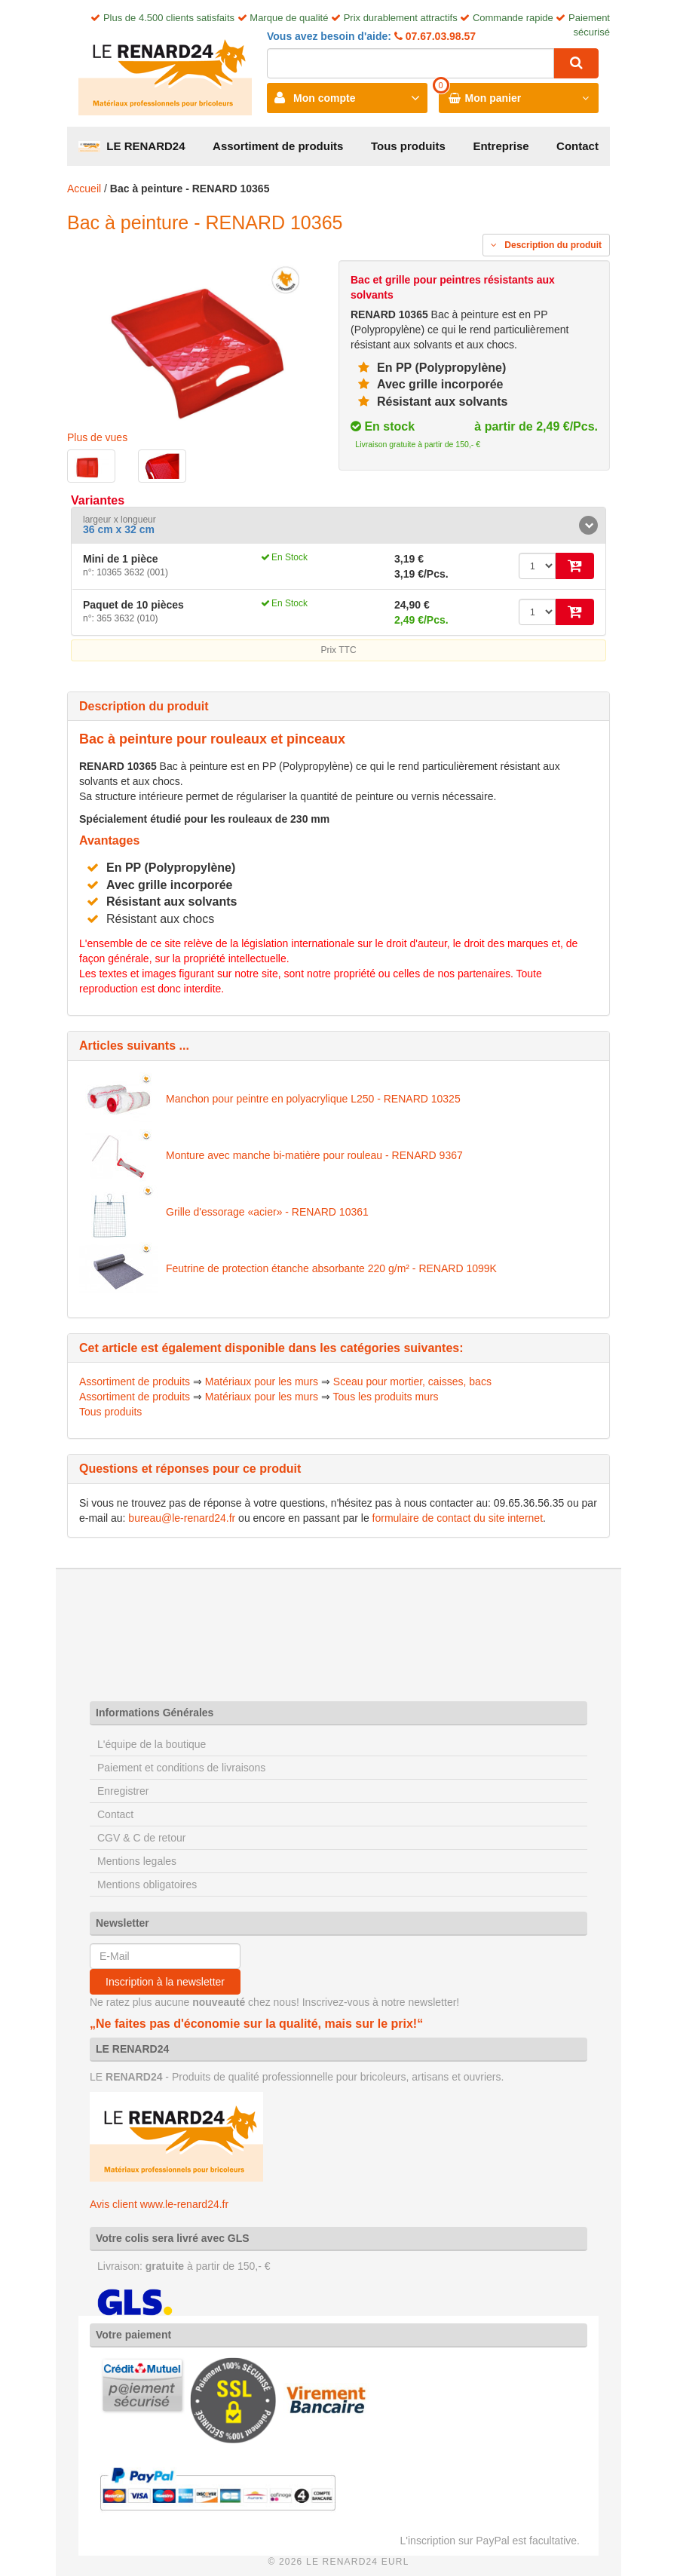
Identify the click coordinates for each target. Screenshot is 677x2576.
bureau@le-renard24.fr (181, 1518)
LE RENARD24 (131, 146)
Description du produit (546, 245)
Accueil (84, 188)
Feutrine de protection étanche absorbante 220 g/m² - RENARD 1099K (331, 1268)
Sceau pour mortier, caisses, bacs (412, 1381)
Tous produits (408, 146)
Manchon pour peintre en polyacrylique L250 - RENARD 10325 (313, 1099)
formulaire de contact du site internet (457, 1518)
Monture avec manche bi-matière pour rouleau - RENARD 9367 (314, 1155)
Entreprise (500, 146)
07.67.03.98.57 (439, 36)
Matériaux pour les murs (261, 1381)
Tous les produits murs (386, 1397)
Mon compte (324, 98)
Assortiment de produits (278, 146)
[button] (338, 525)
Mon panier (493, 98)
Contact (577, 146)
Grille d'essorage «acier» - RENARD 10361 (267, 1212)
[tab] (338, 525)
